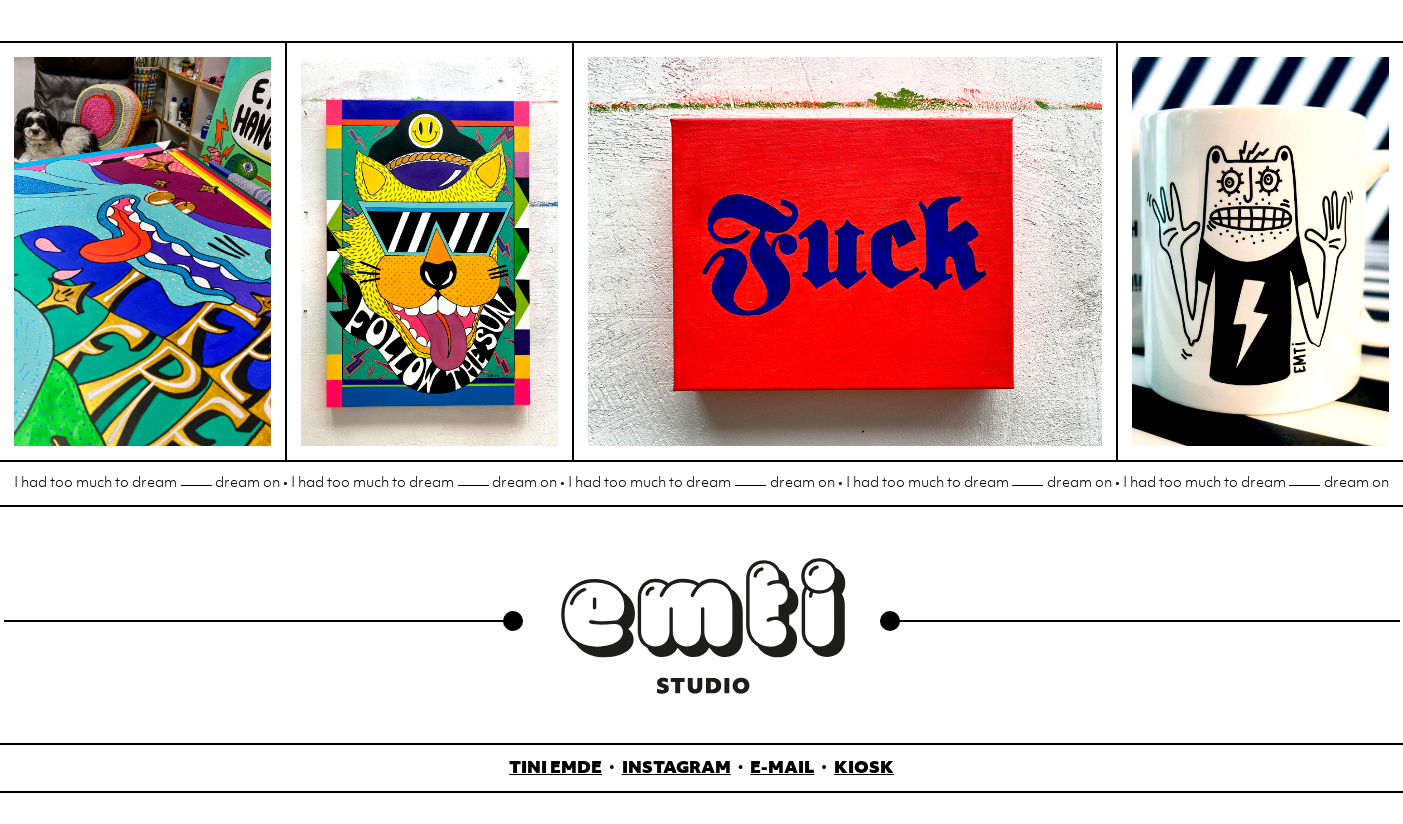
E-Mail (782, 769)
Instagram (676, 769)
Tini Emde (555, 769)
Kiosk (864, 769)
